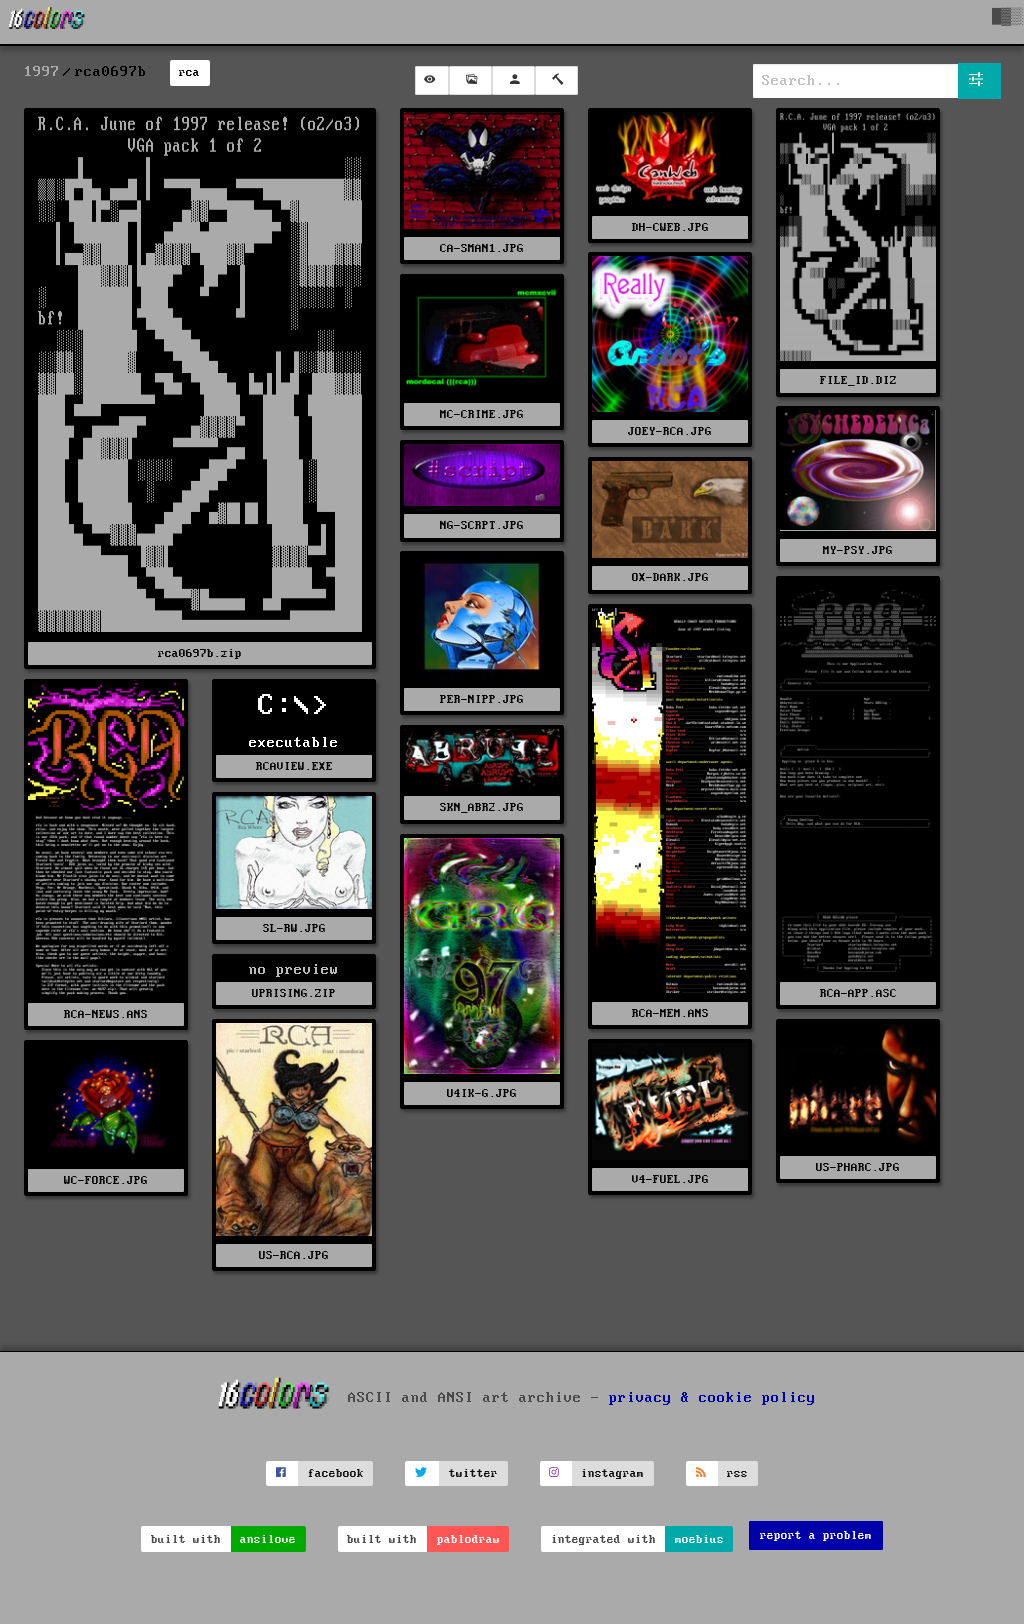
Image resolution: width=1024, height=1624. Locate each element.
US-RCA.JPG (294, 1255)
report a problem (816, 1535)
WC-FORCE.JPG (106, 1180)
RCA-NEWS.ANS (106, 1014)
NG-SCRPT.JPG (482, 525)
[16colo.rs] (47, 22)
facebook (336, 1473)
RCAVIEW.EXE (294, 766)
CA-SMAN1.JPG (482, 248)
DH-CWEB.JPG (670, 227)
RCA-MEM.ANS (670, 1013)
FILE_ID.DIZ (858, 380)
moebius (699, 1539)
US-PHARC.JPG (858, 1167)
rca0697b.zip (200, 653)
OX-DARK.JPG (670, 577)
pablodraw (468, 1539)
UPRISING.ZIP (294, 993)
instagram (612, 1473)
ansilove (268, 1539)
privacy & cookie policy (712, 1397)
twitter (473, 1473)
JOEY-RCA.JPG (670, 431)
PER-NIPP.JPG (482, 699)
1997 (42, 72)
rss (737, 1473)
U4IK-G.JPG (482, 1093)
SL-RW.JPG (294, 928)
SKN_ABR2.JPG (482, 807)
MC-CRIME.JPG (482, 414)
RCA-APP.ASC (858, 993)
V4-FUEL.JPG (670, 1179)
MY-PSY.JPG (858, 550)
